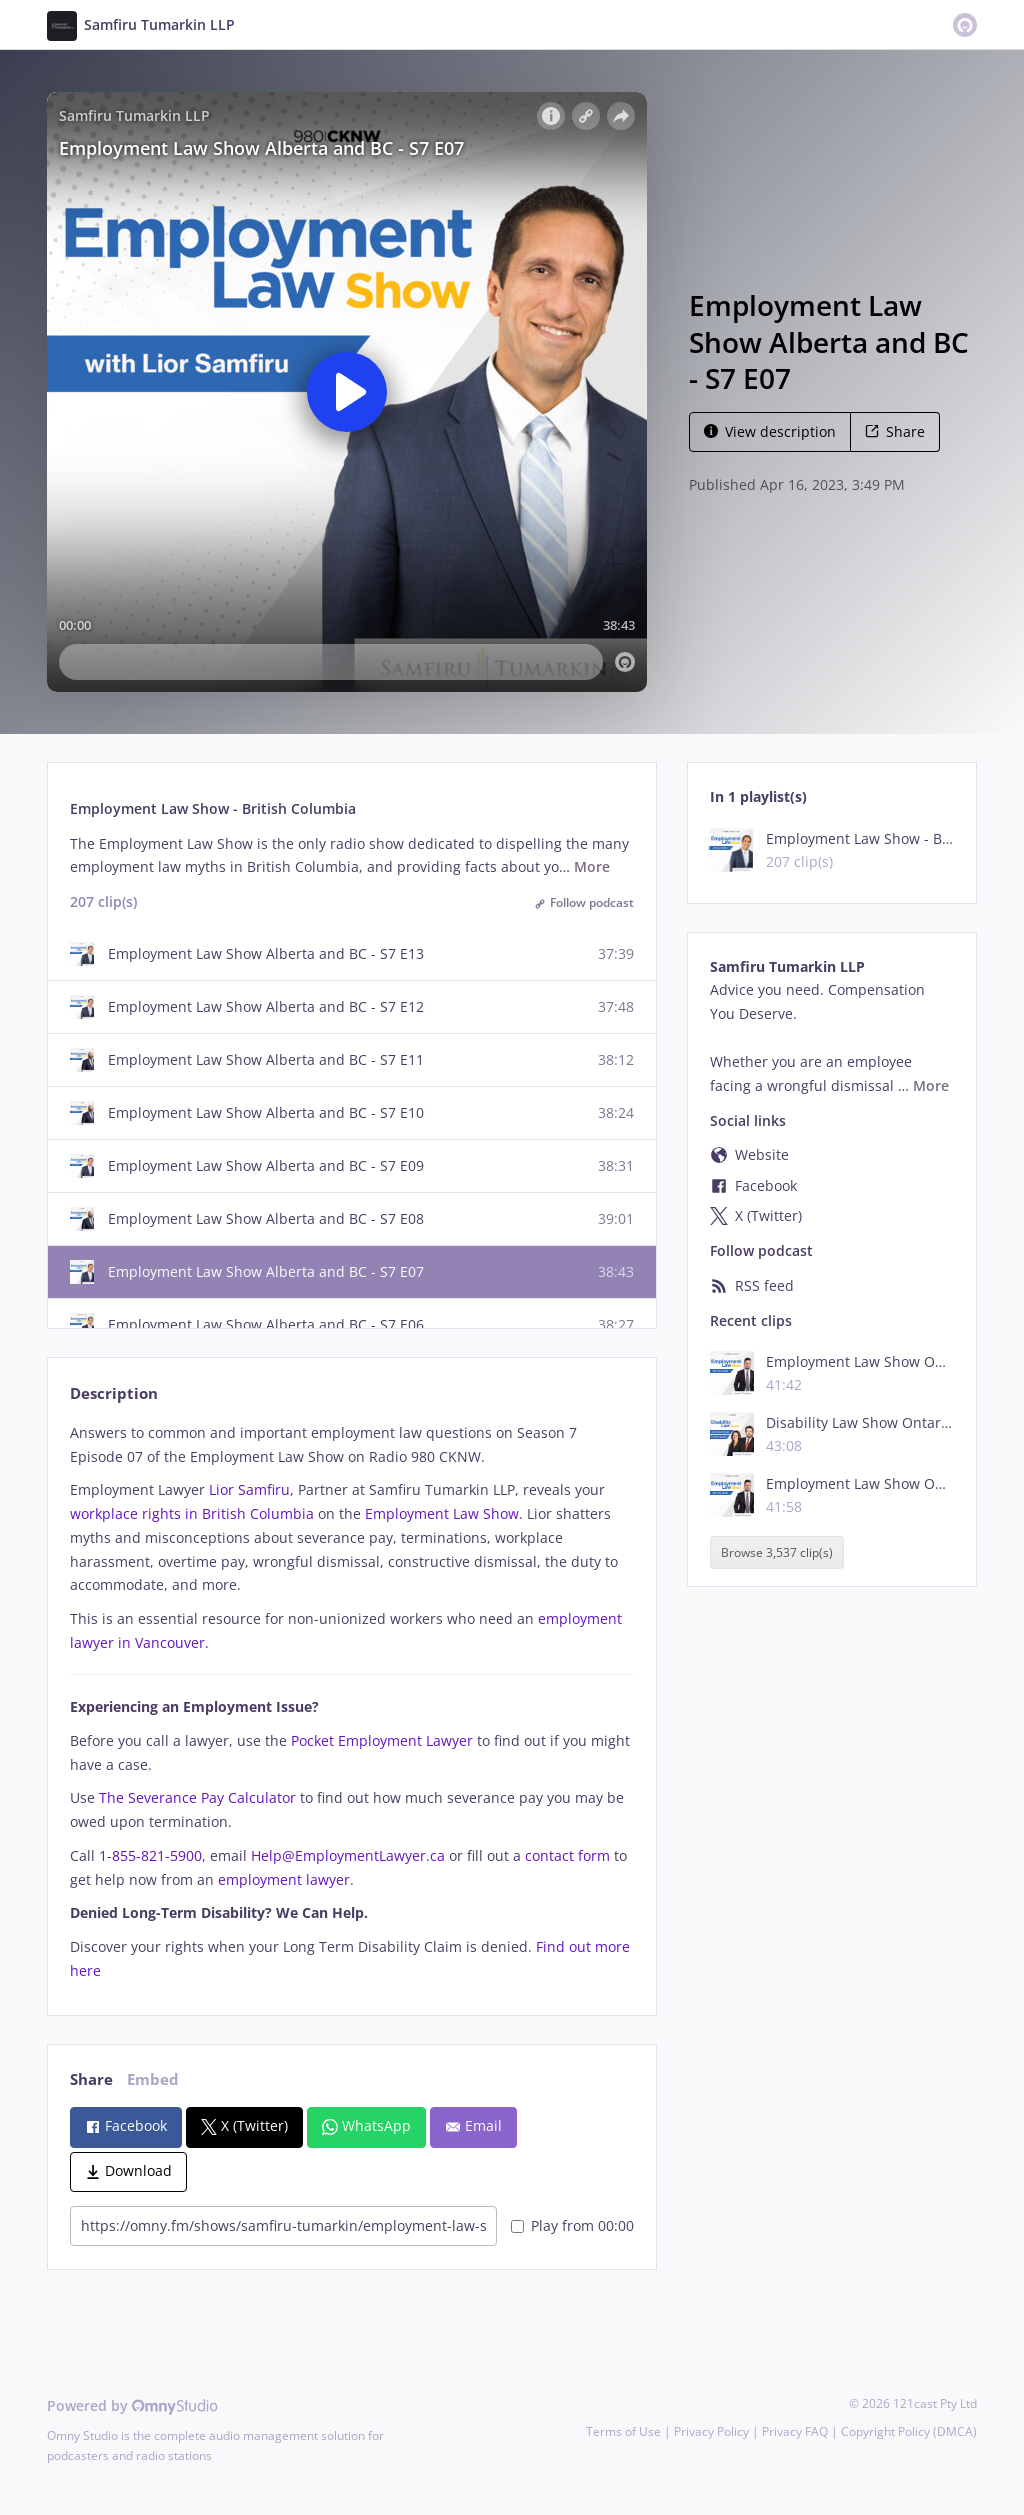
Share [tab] (91, 2079)
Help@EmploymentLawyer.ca (348, 1855)
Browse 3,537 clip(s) (777, 1552)
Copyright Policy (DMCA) (909, 2431)
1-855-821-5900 (150, 1855)
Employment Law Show (442, 1513)
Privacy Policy (711, 2431)
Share (895, 431)
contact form (567, 1855)
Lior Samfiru (249, 1489)
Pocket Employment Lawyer (382, 1740)
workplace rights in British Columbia (192, 1513)
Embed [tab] (153, 2079)
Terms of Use (623, 2431)
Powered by (132, 2405)
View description (770, 431)
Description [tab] (114, 1393)
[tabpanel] (351, 1702)
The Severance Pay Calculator (197, 1797)
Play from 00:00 (572, 2225)
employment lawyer (284, 1879)
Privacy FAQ (795, 2431)
